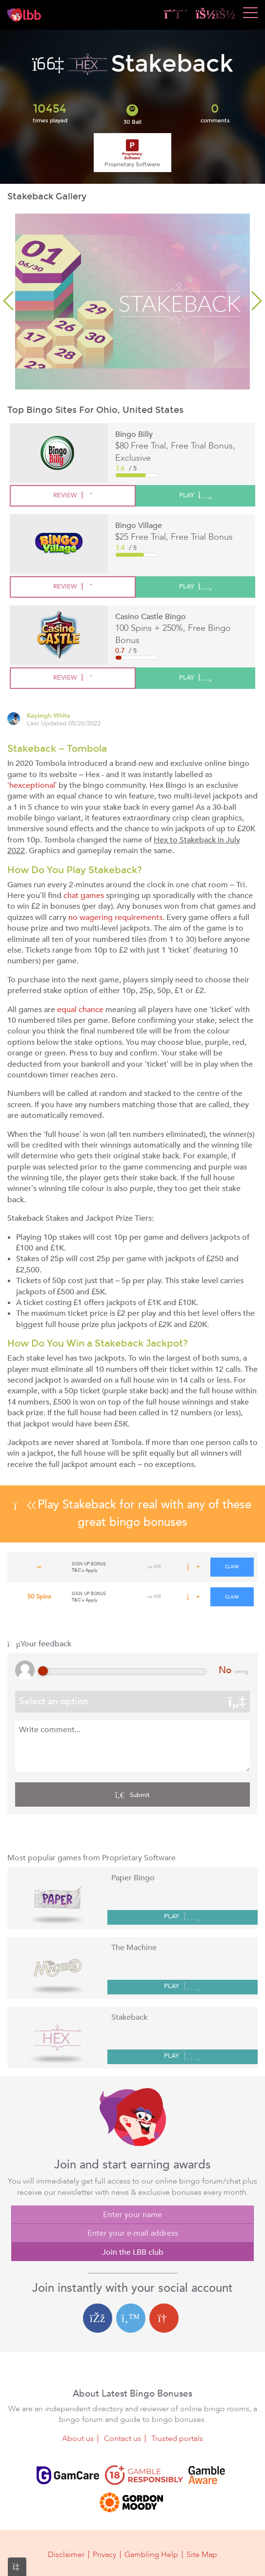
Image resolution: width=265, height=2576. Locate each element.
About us (78, 2438)
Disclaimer (66, 2554)
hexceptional (32, 785)
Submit (132, 1794)
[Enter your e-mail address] (132, 2233)
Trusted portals (177, 2438)
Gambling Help (151, 2554)
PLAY (182, 1917)
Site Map (201, 2554)
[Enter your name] (132, 2214)
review (73, 495)
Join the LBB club (132, 2252)
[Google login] (164, 2318)
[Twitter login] (130, 2318)
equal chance (80, 1009)
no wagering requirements (115, 917)
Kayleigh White (48, 716)
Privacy (104, 2554)
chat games (83, 895)
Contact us (122, 2438)
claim (232, 1567)
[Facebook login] (97, 2318)
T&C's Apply (85, 1570)
